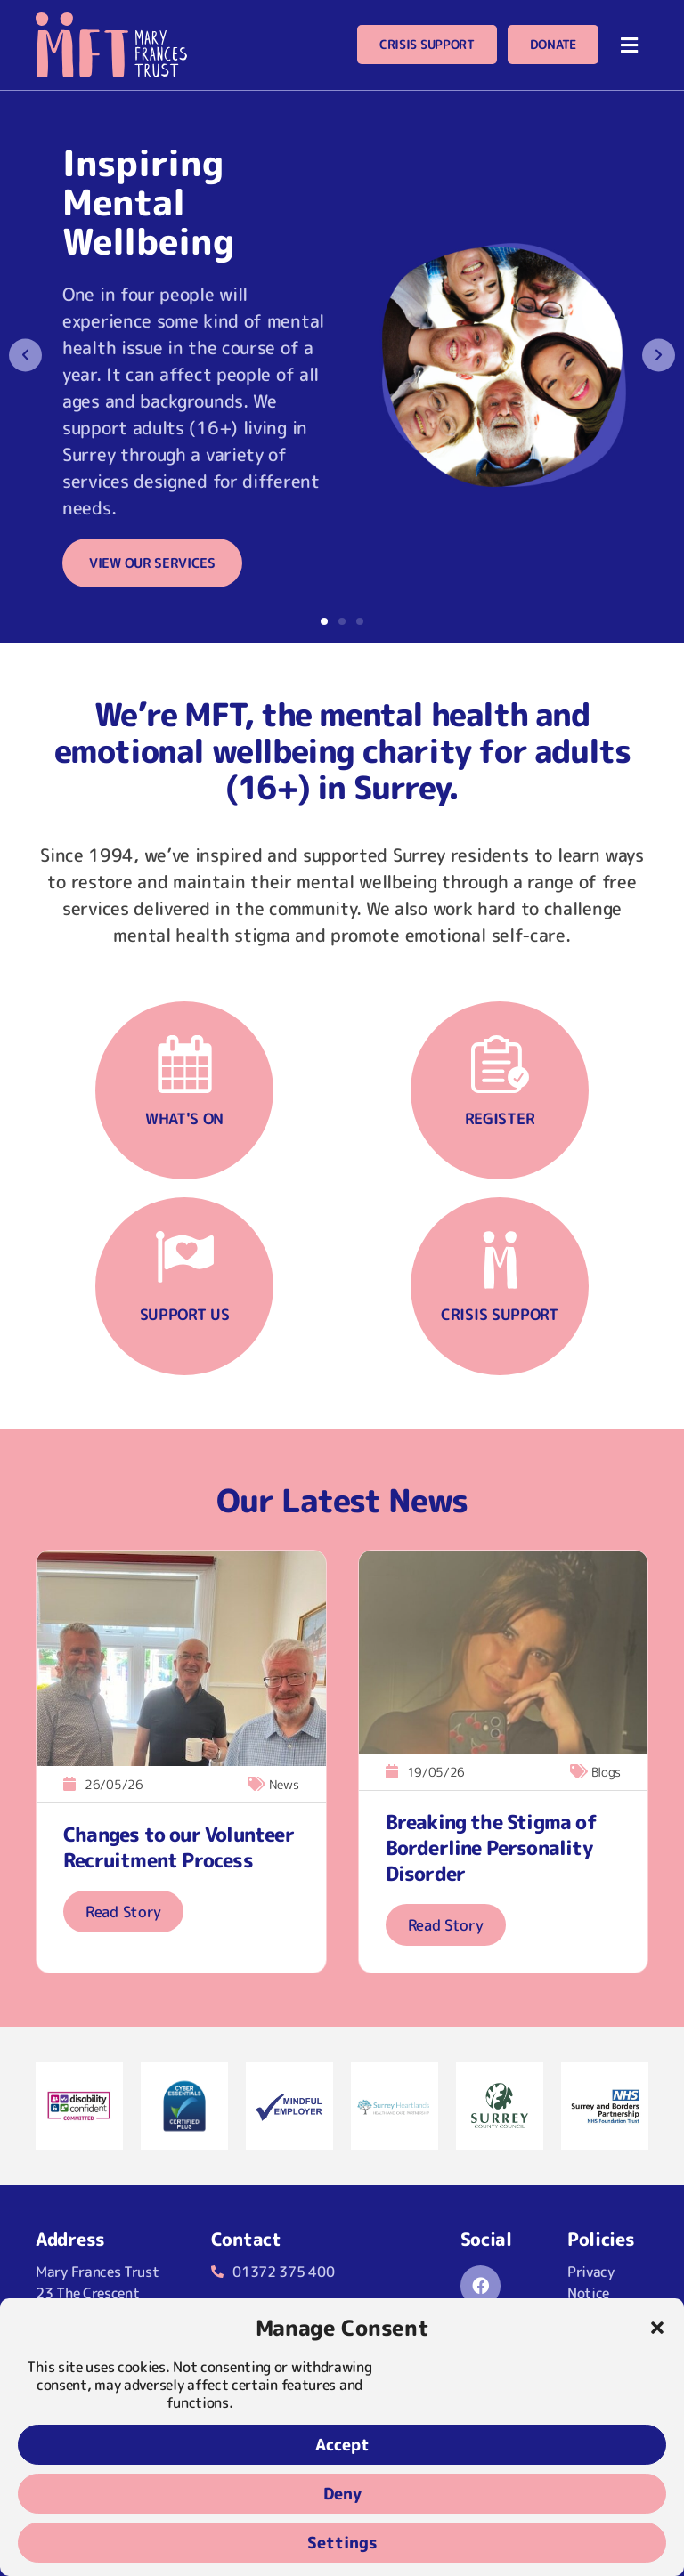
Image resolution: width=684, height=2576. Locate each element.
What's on (184, 1118)
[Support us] (185, 1260)
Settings (342, 2542)
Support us (185, 1314)
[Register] (500, 1064)
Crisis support (499, 1314)
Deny (342, 2494)
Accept (342, 2445)
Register (500, 1118)
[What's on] (185, 1064)
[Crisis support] (500, 1260)
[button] (657, 2328)
